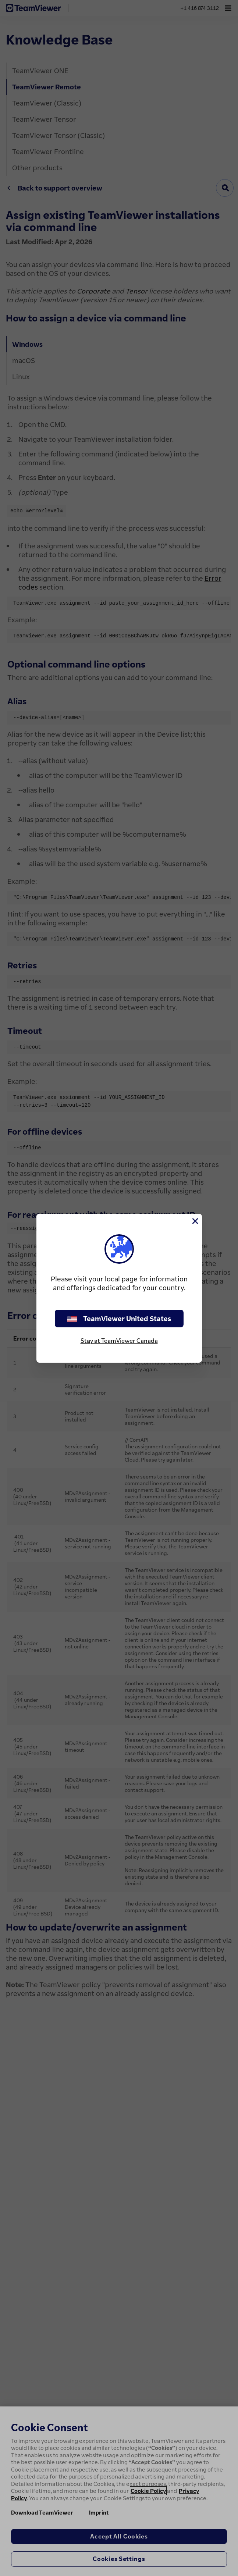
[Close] (194, 1221)
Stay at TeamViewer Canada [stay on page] (119, 1341)
